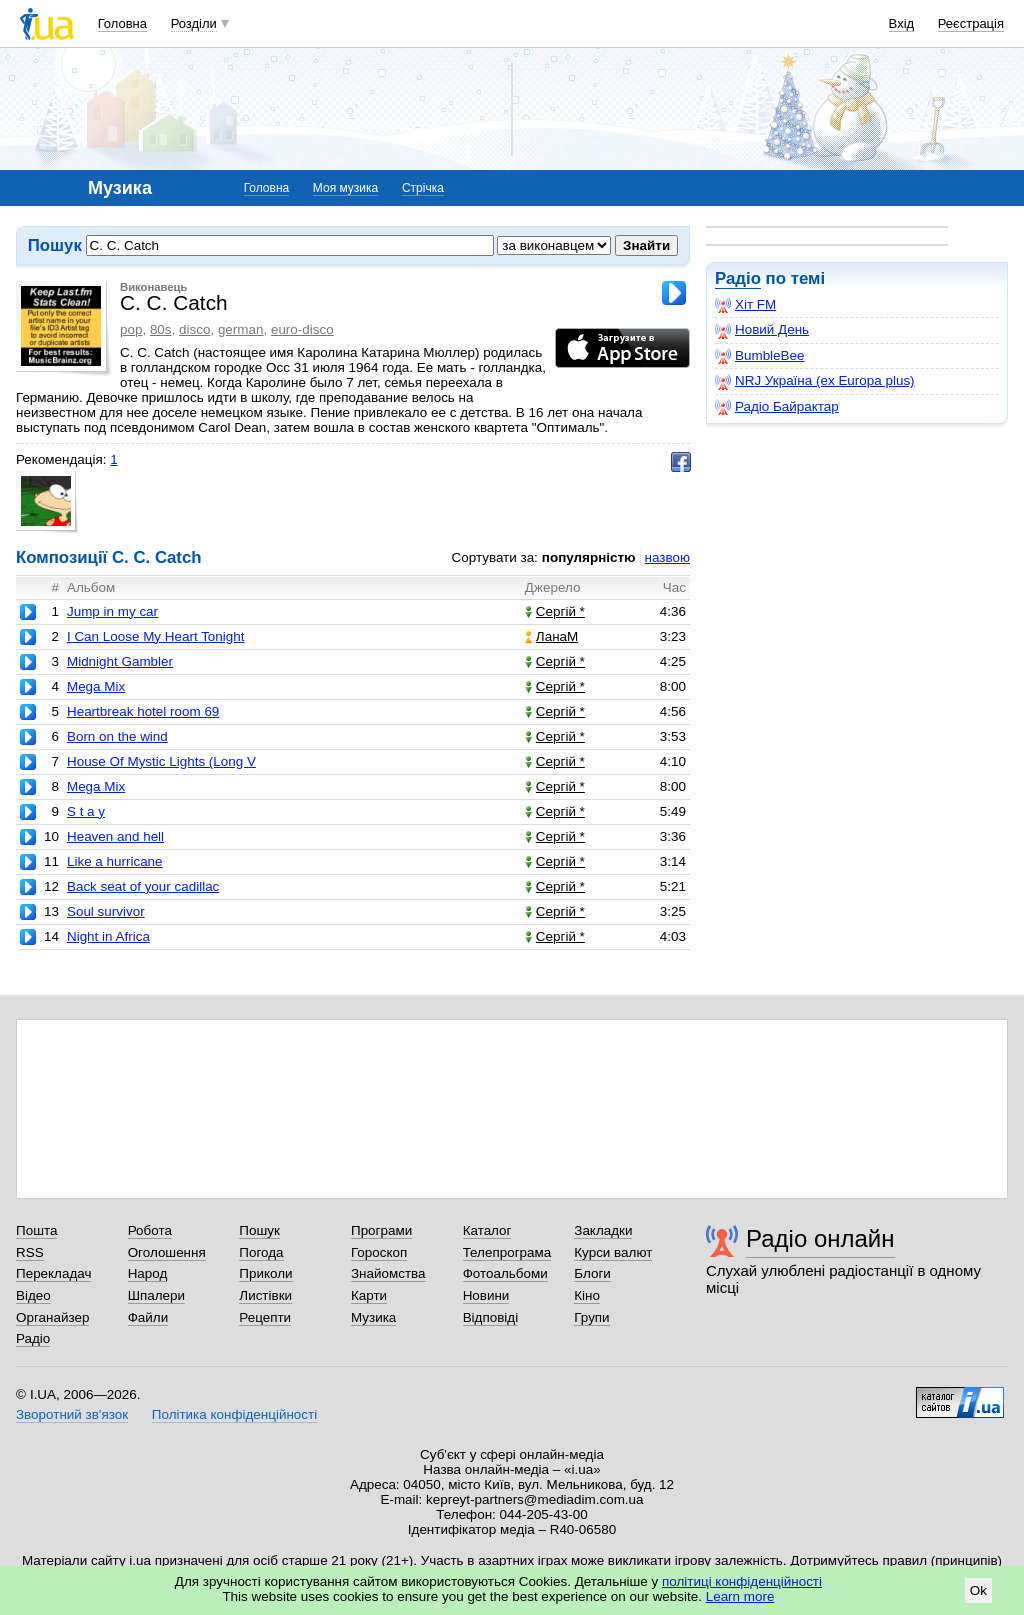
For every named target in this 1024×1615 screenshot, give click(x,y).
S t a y (86, 811)
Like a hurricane (115, 861)
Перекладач (53, 1273)
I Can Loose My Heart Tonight (156, 636)
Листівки (265, 1295)
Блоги (592, 1273)
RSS (30, 1252)
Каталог (487, 1230)
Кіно (587, 1295)
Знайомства (388, 1273)
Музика (373, 1317)
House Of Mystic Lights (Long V (161, 761)
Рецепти (265, 1317)
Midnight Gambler (120, 661)
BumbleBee (759, 356)
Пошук (259, 1230)
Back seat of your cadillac (143, 886)
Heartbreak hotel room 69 (143, 711)
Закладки (603, 1230)
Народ (148, 1273)
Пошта (36, 1230)
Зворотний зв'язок (72, 1414)
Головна (122, 23)
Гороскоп (379, 1252)
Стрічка (423, 188)
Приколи (265, 1273)
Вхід (902, 23)
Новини (486, 1295)
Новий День (762, 330)
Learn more (740, 1596)
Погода (261, 1252)
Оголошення (167, 1252)
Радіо (738, 278)
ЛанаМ (551, 636)
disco (194, 329)
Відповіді (491, 1317)
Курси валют (613, 1252)
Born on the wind (117, 736)
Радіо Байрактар (777, 407)
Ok (978, 1590)
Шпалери (156, 1295)
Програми (381, 1230)
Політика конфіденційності (234, 1414)
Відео (33, 1295)
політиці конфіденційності (742, 1581)
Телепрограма (507, 1252)
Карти (369, 1295)
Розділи (194, 23)
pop (131, 329)
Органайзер (52, 1317)
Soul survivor (106, 911)
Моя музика (345, 188)
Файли (148, 1317)
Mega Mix (96, 686)
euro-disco (302, 329)
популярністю (589, 557)
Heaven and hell (115, 836)
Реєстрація (971, 23)
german (241, 329)
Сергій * (555, 611)
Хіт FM (745, 305)
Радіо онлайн (820, 1238)
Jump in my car (112, 611)
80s (161, 329)
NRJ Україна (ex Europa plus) (815, 381)
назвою (667, 557)
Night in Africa (108, 936)
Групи (591, 1317)
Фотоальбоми (505, 1273)
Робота (150, 1230)
